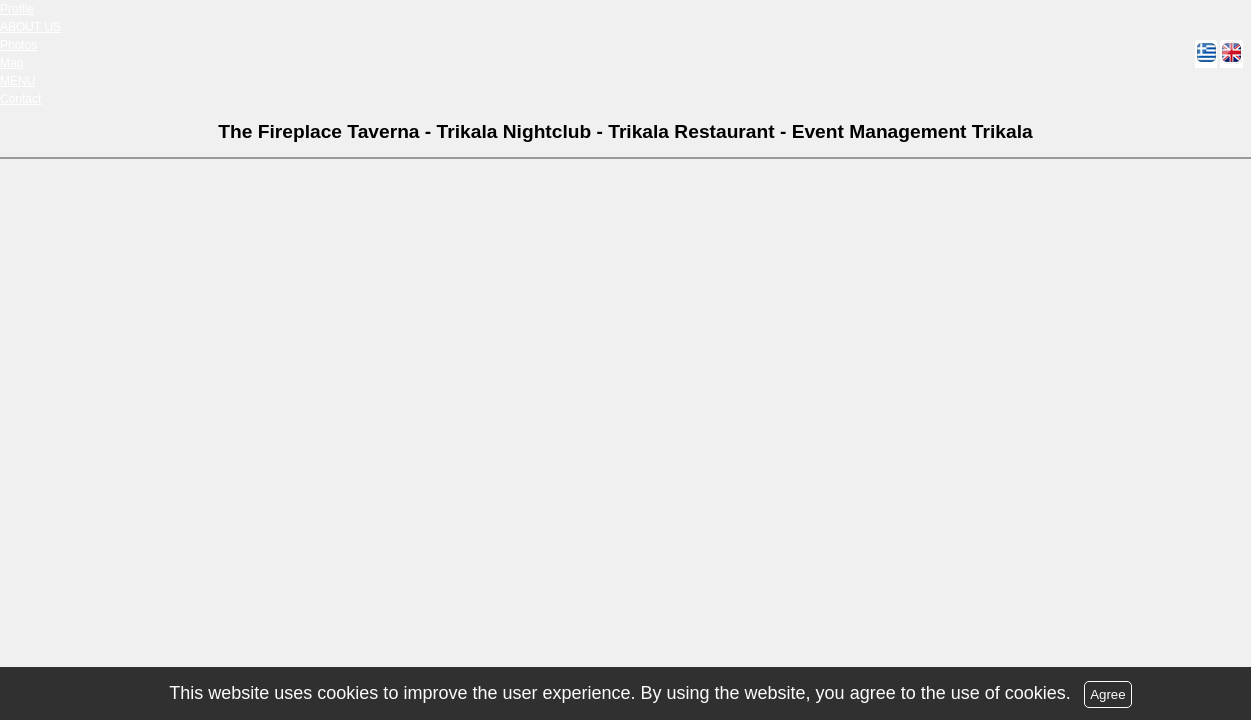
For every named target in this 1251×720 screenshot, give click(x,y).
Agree (1108, 694)
